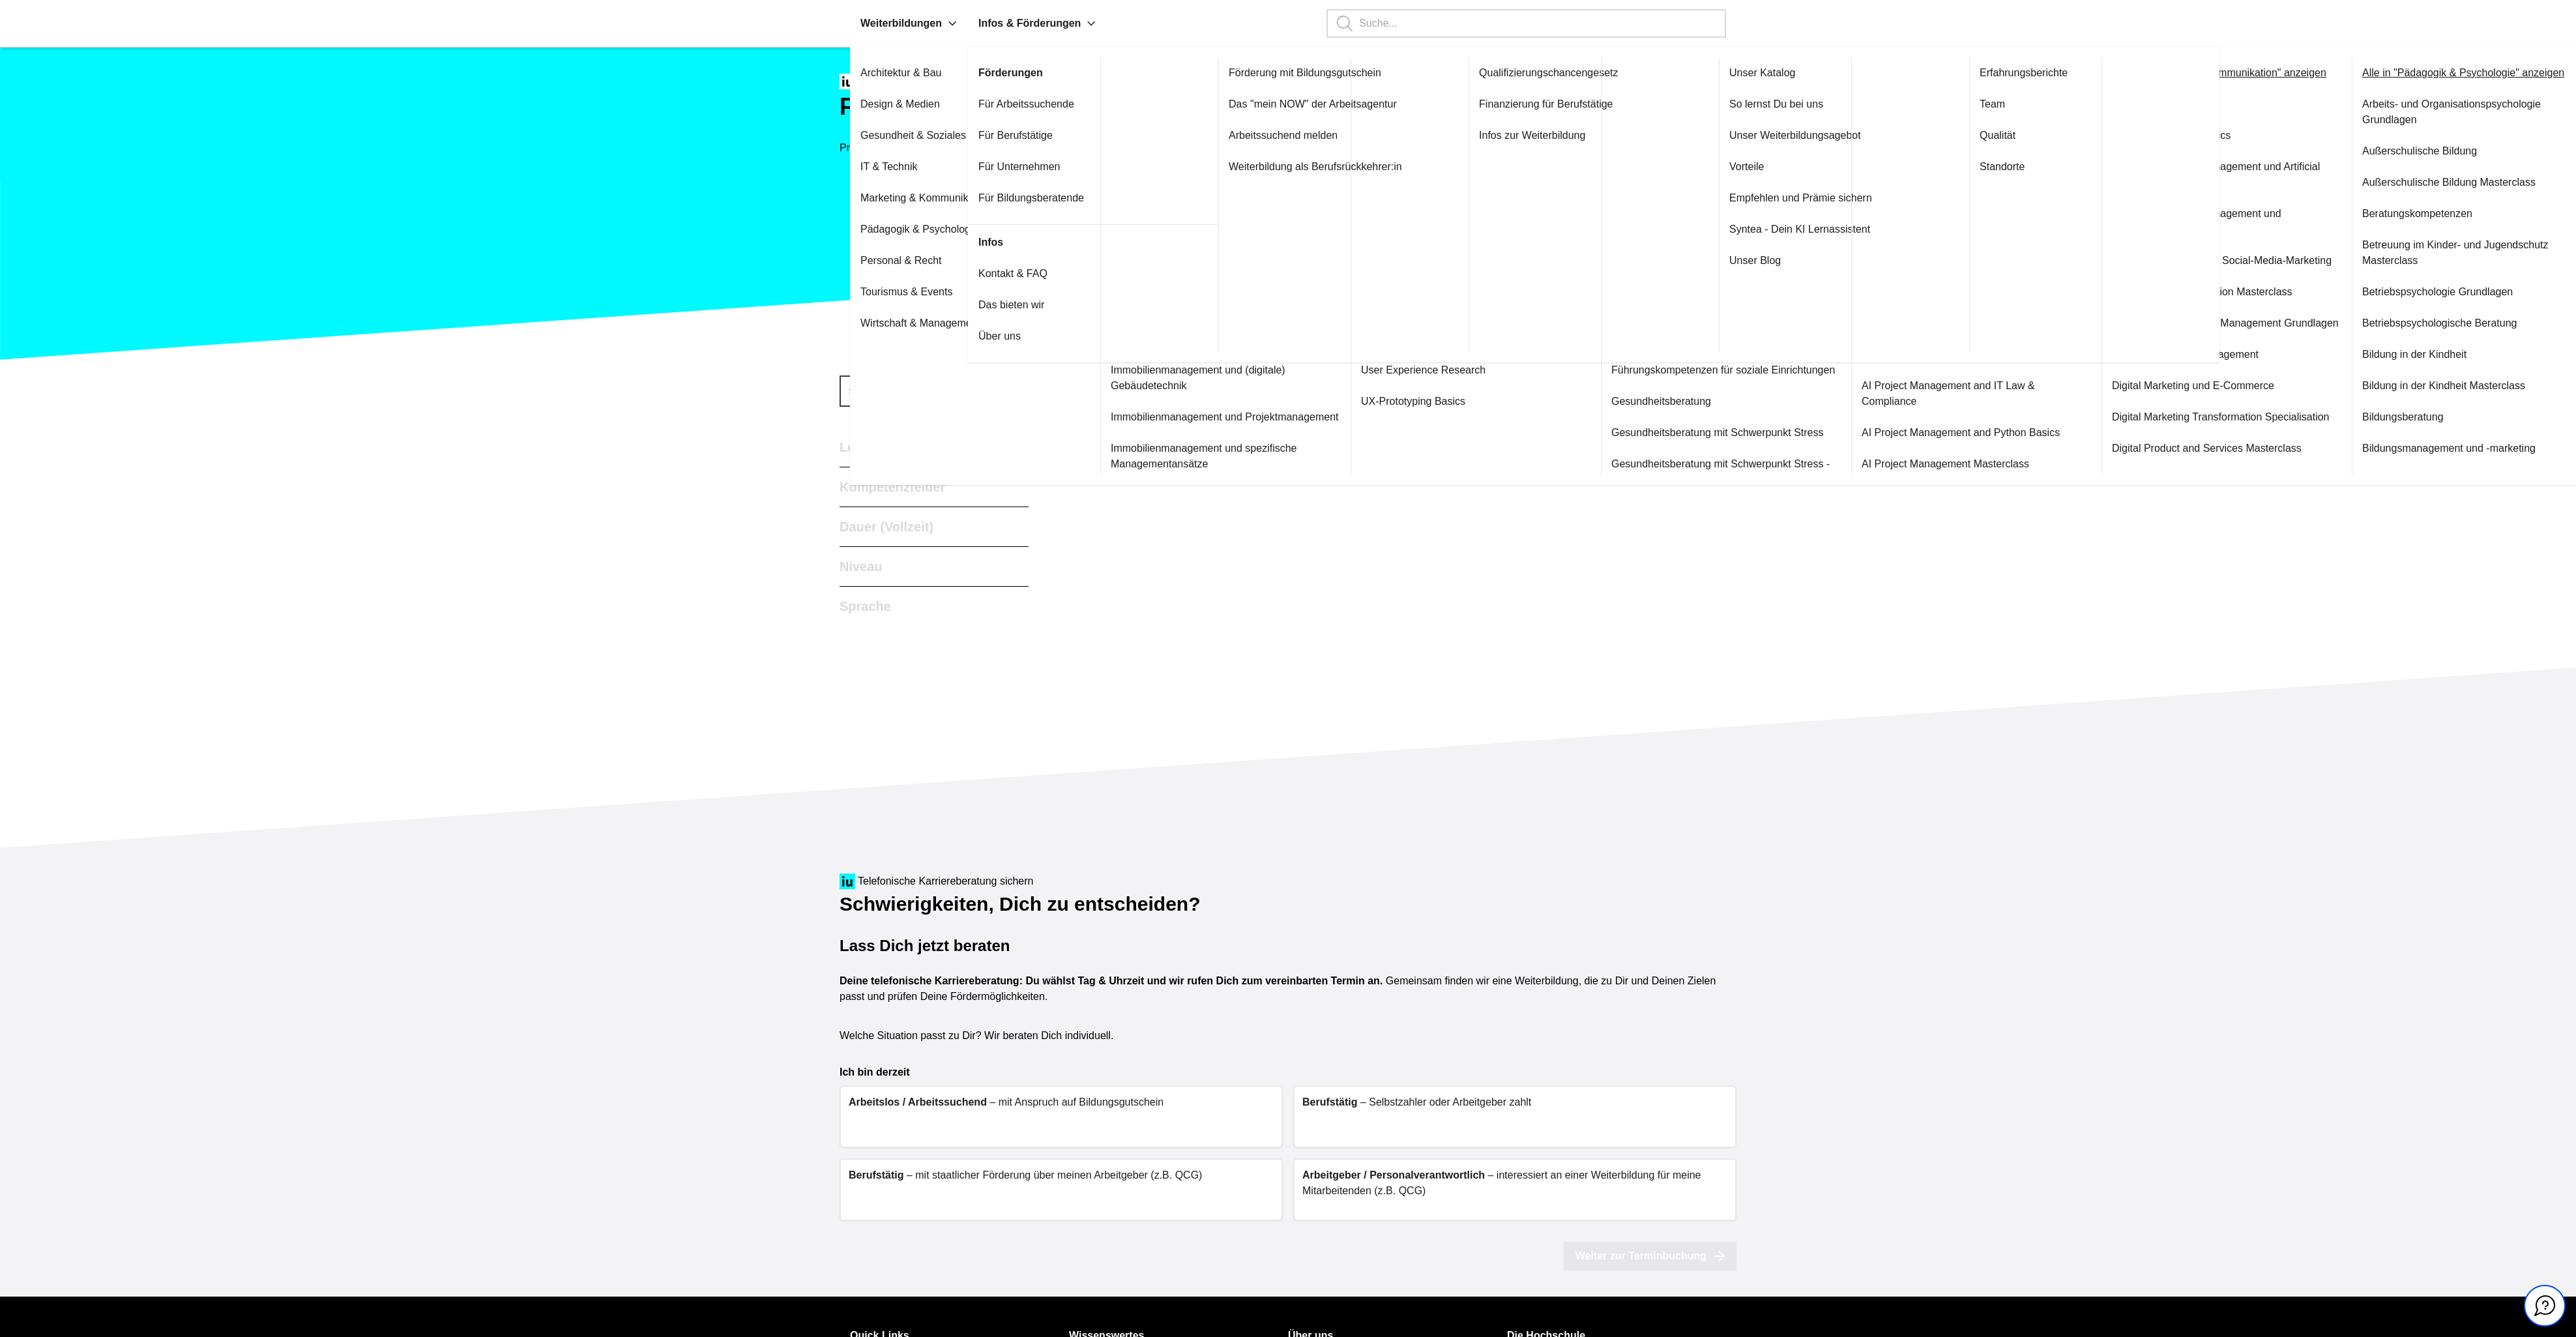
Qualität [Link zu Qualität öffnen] (1997, 135)
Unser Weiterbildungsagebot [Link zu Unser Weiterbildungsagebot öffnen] (1795, 135)
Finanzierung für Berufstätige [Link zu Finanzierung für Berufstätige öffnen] (1546, 104)
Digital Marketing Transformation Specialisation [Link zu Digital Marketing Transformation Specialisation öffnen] (2220, 416)
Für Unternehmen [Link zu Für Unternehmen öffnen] (1019, 166)
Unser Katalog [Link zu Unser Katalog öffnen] (1762, 72)
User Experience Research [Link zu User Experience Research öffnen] (1423, 369)
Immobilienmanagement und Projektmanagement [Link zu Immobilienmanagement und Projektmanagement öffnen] (1225, 416)
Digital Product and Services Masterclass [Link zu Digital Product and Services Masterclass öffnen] (2207, 448)
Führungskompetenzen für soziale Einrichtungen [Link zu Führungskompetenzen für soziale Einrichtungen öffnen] (1723, 369)
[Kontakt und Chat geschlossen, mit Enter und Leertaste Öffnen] (2545, 1306)
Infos (990, 242)
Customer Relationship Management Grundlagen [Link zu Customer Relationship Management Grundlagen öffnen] (2225, 323)
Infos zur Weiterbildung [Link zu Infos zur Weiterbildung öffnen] (1532, 135)
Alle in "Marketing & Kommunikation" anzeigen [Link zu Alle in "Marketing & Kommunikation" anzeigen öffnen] (2219, 72)
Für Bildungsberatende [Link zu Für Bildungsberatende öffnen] (1031, 197)
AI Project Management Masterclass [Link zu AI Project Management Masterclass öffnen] (1945, 463)
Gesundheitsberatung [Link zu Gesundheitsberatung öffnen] (1661, 401)
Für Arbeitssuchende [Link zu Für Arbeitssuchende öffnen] (1026, 104)
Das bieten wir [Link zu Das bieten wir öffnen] (1011, 304)
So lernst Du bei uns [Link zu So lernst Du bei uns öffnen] (1776, 104)
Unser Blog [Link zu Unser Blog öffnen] (1755, 260)
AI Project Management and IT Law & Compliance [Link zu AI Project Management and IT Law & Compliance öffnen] (1948, 393)
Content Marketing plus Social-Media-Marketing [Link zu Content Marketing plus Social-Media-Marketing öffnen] (2222, 260)
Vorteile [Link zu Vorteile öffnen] (1746, 166)
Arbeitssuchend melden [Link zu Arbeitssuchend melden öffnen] (1283, 135)
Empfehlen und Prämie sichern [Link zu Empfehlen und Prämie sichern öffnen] (1800, 197)
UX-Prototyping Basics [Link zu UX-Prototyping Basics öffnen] (1413, 401)
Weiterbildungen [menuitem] (909, 23)
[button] (952, 23)
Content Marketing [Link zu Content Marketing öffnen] (2154, 104)
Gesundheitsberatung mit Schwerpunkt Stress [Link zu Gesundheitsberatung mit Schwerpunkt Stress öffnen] (1717, 432)
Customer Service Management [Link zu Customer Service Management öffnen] (2185, 354)
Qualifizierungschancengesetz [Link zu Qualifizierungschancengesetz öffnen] (1548, 72)
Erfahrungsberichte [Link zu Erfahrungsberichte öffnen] (2024, 72)
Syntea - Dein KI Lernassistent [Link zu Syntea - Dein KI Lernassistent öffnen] (1799, 229)
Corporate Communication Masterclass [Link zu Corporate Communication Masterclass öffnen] (2202, 291)
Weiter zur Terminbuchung (1650, 1255)
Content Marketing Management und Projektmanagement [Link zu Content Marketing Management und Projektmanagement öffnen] (2196, 221)
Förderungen (1010, 72)
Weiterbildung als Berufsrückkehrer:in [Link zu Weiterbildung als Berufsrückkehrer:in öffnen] (1315, 166)
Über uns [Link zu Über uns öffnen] (999, 336)
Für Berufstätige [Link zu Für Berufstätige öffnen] (1015, 135)
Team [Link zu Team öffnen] (1992, 104)
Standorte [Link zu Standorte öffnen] (2002, 166)
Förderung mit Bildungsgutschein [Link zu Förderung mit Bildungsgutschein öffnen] (1305, 72)
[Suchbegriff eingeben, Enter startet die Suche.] (1526, 23)
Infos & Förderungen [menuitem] (1037, 23)
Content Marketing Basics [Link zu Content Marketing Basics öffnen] (2171, 135)
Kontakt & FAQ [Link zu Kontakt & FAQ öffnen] (1012, 273)
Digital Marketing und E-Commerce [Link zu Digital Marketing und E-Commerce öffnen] (2193, 385)
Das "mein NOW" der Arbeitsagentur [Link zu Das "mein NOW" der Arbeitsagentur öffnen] (1313, 104)
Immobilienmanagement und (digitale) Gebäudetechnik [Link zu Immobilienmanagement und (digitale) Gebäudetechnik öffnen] (1198, 377)
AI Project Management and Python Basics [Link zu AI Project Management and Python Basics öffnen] (1961, 432)
